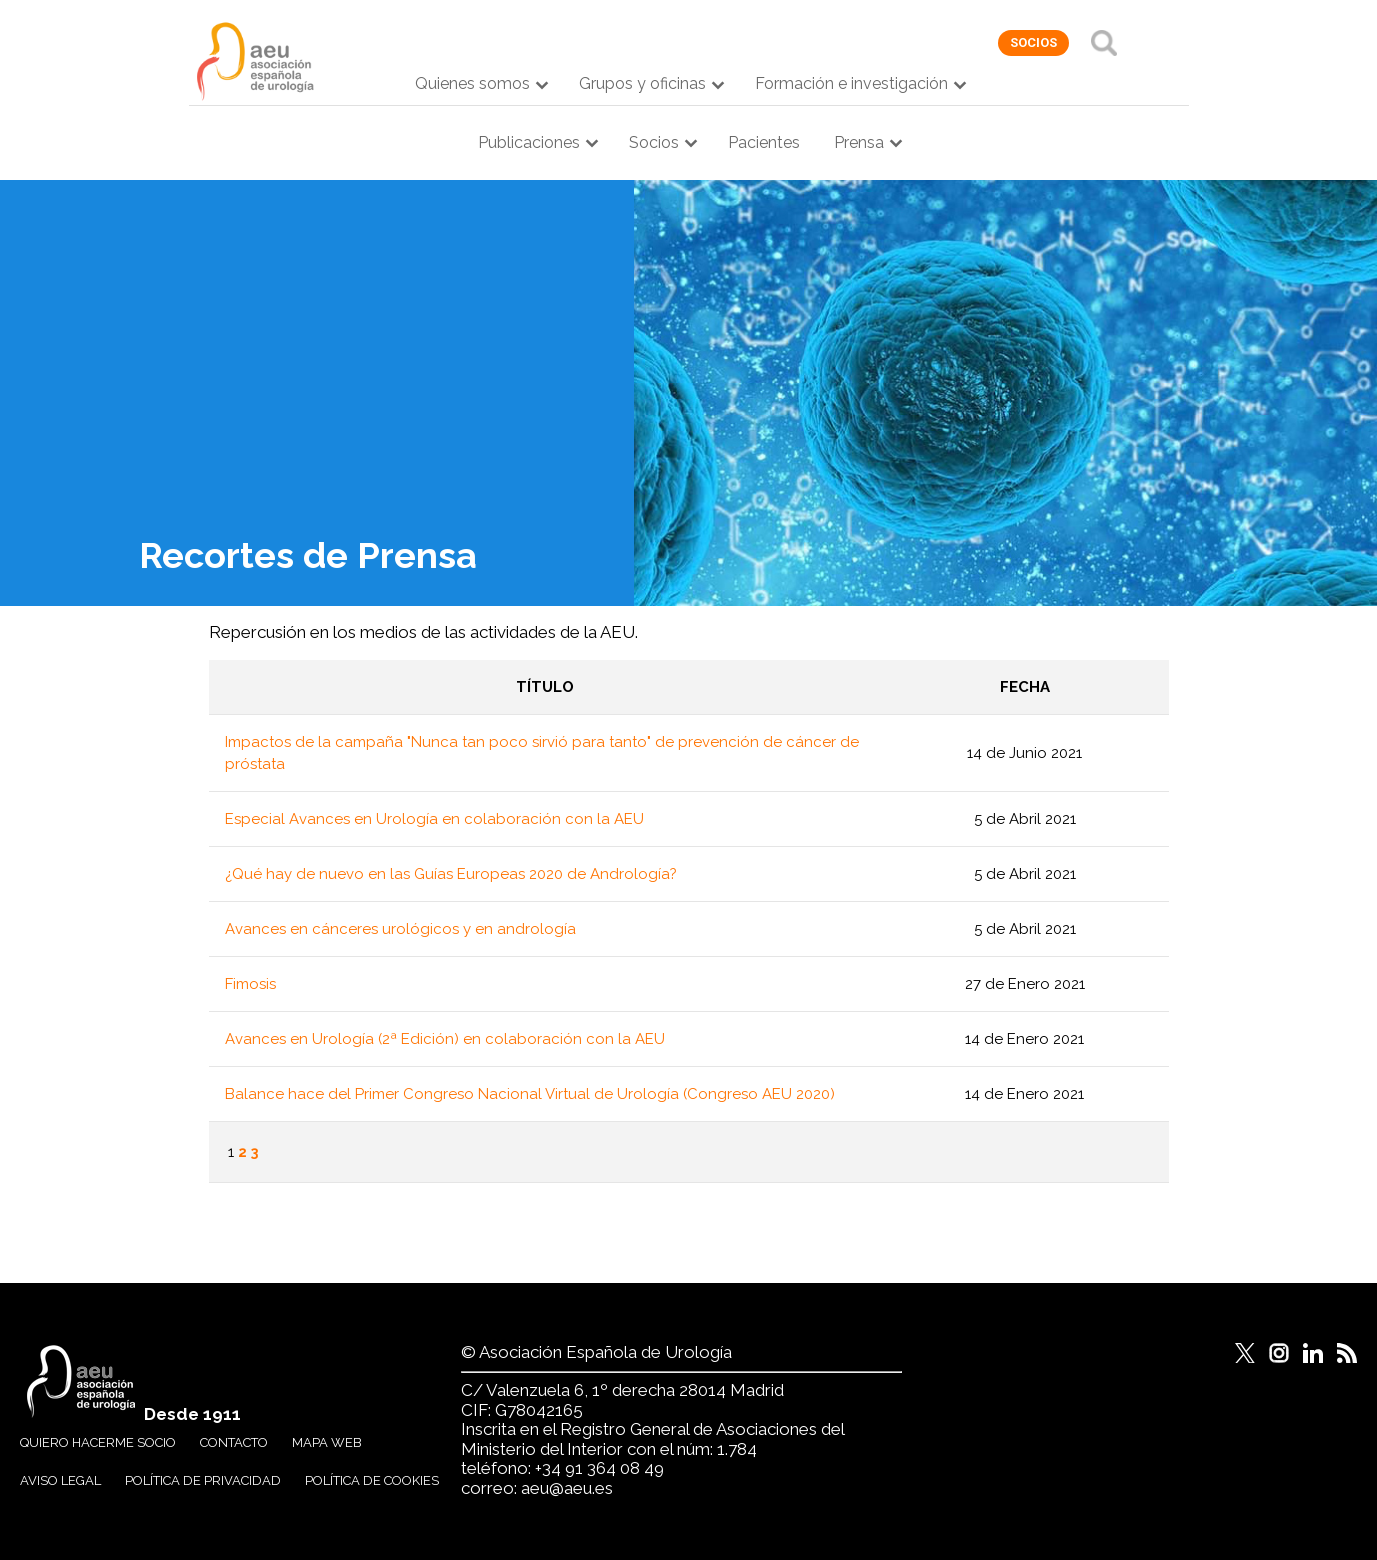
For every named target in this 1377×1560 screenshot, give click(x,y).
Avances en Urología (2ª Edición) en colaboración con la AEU (445, 1039)
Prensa (859, 142)
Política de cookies (372, 1480)
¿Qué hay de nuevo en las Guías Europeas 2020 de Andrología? (451, 874)
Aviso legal (60, 1480)
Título (545, 687)
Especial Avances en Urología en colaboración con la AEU (434, 819)
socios (1033, 42)
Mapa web (327, 1442)
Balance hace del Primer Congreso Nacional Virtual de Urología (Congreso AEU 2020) (530, 1094)
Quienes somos (472, 83)
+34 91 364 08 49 (599, 1468)
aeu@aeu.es (567, 1488)
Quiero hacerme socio (98, 1442)
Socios (654, 142)
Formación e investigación (851, 83)
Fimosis (250, 984)
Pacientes (764, 142)
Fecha (1025, 687)
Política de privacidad (203, 1480)
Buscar (1104, 43)
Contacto (234, 1442)
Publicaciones (529, 142)
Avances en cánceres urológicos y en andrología (400, 929)
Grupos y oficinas (642, 83)
